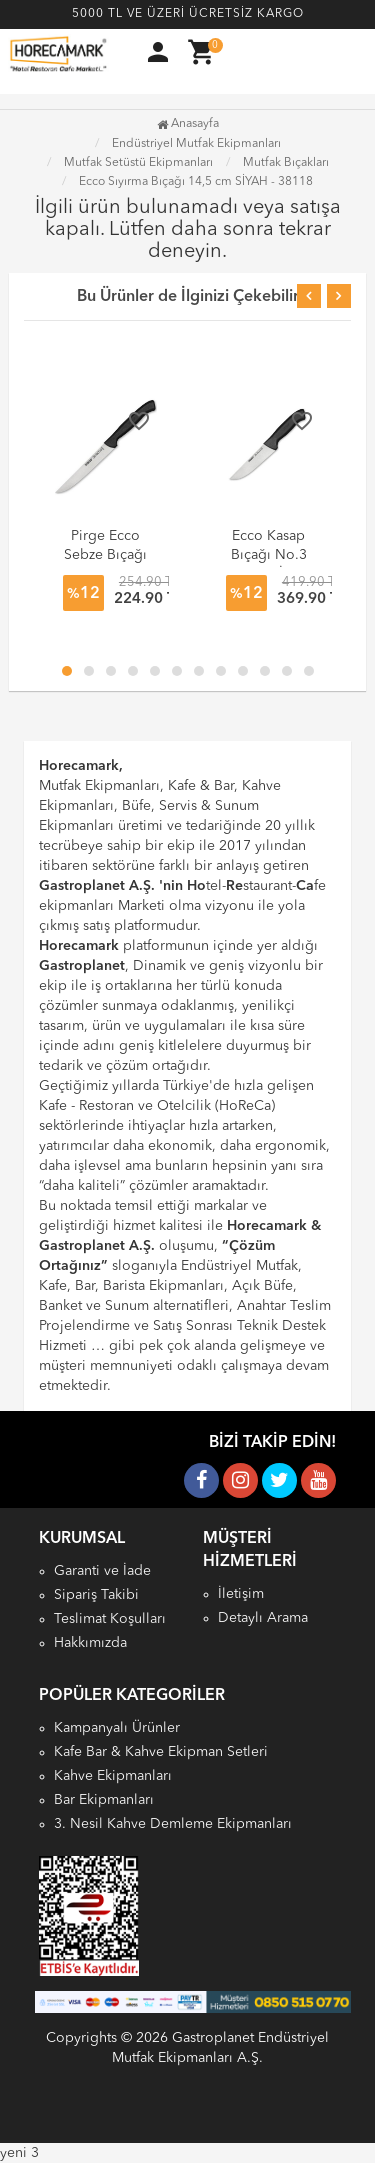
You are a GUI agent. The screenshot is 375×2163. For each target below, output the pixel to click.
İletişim (241, 1594)
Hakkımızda (90, 1643)
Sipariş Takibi (96, 1595)
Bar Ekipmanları (104, 1800)
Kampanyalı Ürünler (117, 1728)
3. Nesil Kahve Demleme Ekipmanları (173, 1824)
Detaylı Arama (263, 1618)
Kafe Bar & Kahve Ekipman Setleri (161, 1752)
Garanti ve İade (102, 1571)
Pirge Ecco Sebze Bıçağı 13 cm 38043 (105, 555)
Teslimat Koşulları (110, 1619)
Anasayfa (188, 124)
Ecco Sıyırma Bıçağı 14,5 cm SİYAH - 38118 (196, 182)
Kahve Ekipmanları (113, 1776)
